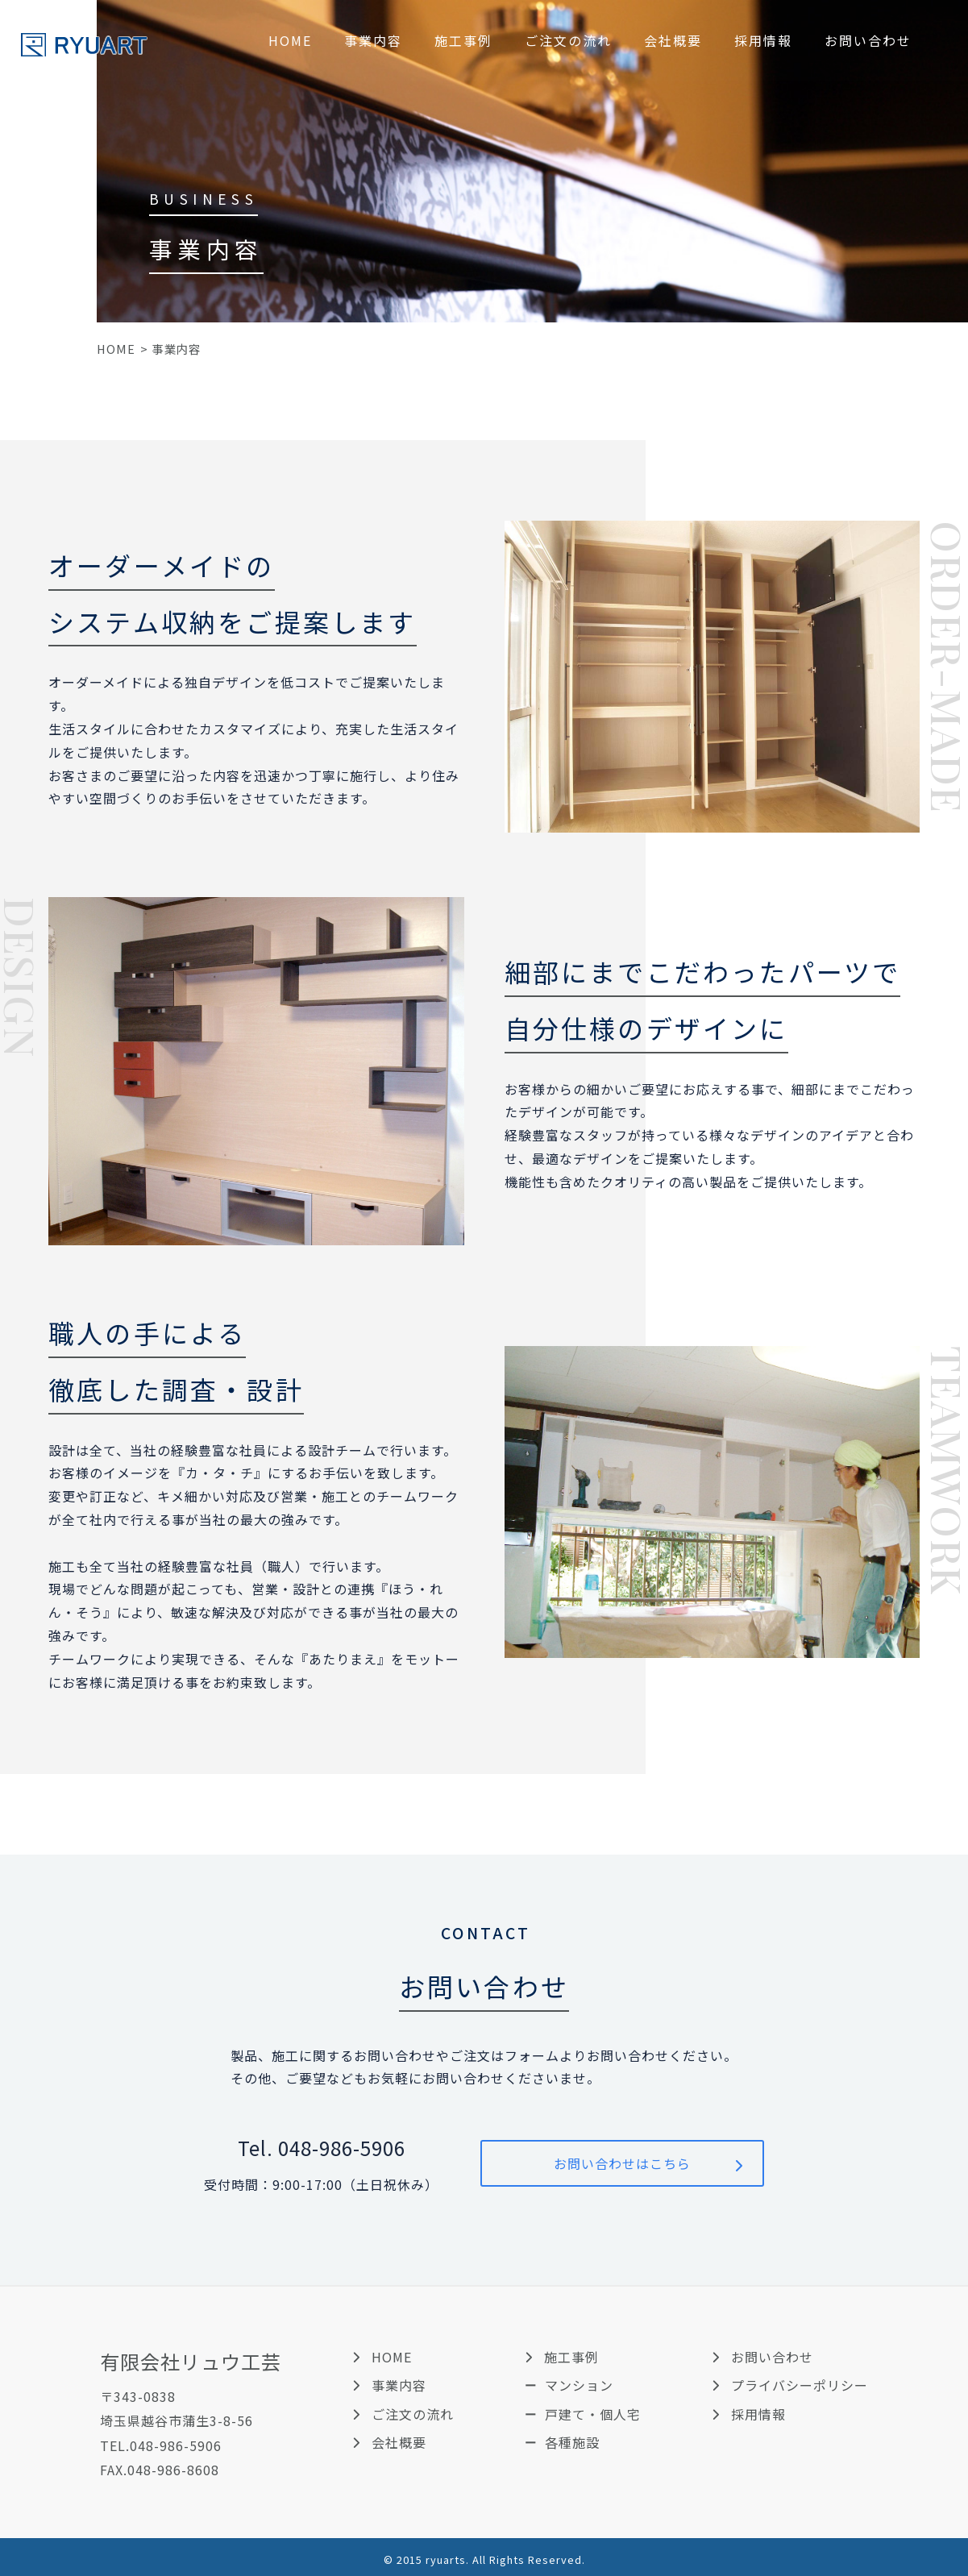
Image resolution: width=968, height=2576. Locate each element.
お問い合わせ (868, 40)
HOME (290, 40)
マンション (579, 2385)
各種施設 (572, 2442)
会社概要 (673, 40)
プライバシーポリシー (799, 2385)
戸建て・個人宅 (593, 2414)
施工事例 (463, 40)
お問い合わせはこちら (622, 2163)
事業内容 (373, 40)
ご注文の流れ (568, 40)
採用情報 (763, 40)
